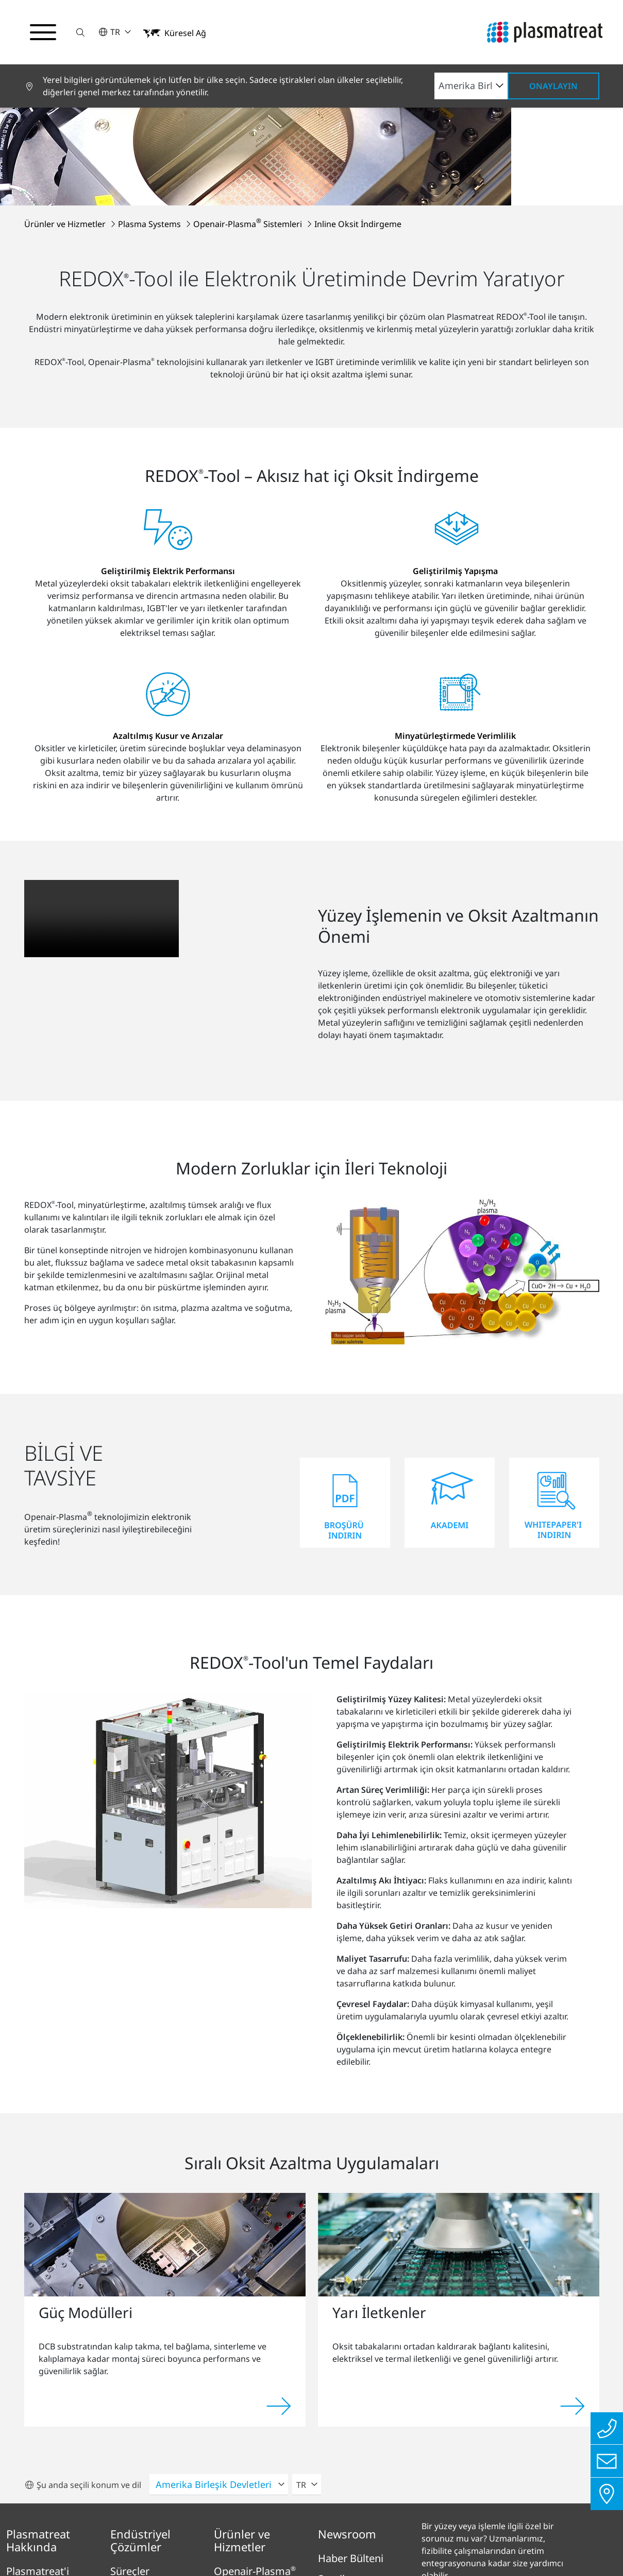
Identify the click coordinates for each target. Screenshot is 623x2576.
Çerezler (491, 2515)
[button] (81, 32)
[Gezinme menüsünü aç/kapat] (43, 32)
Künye (127, 2515)
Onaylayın (553, 86)
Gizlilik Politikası (193, 2515)
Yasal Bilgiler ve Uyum (294, 2515)
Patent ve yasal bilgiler (408, 2515)
